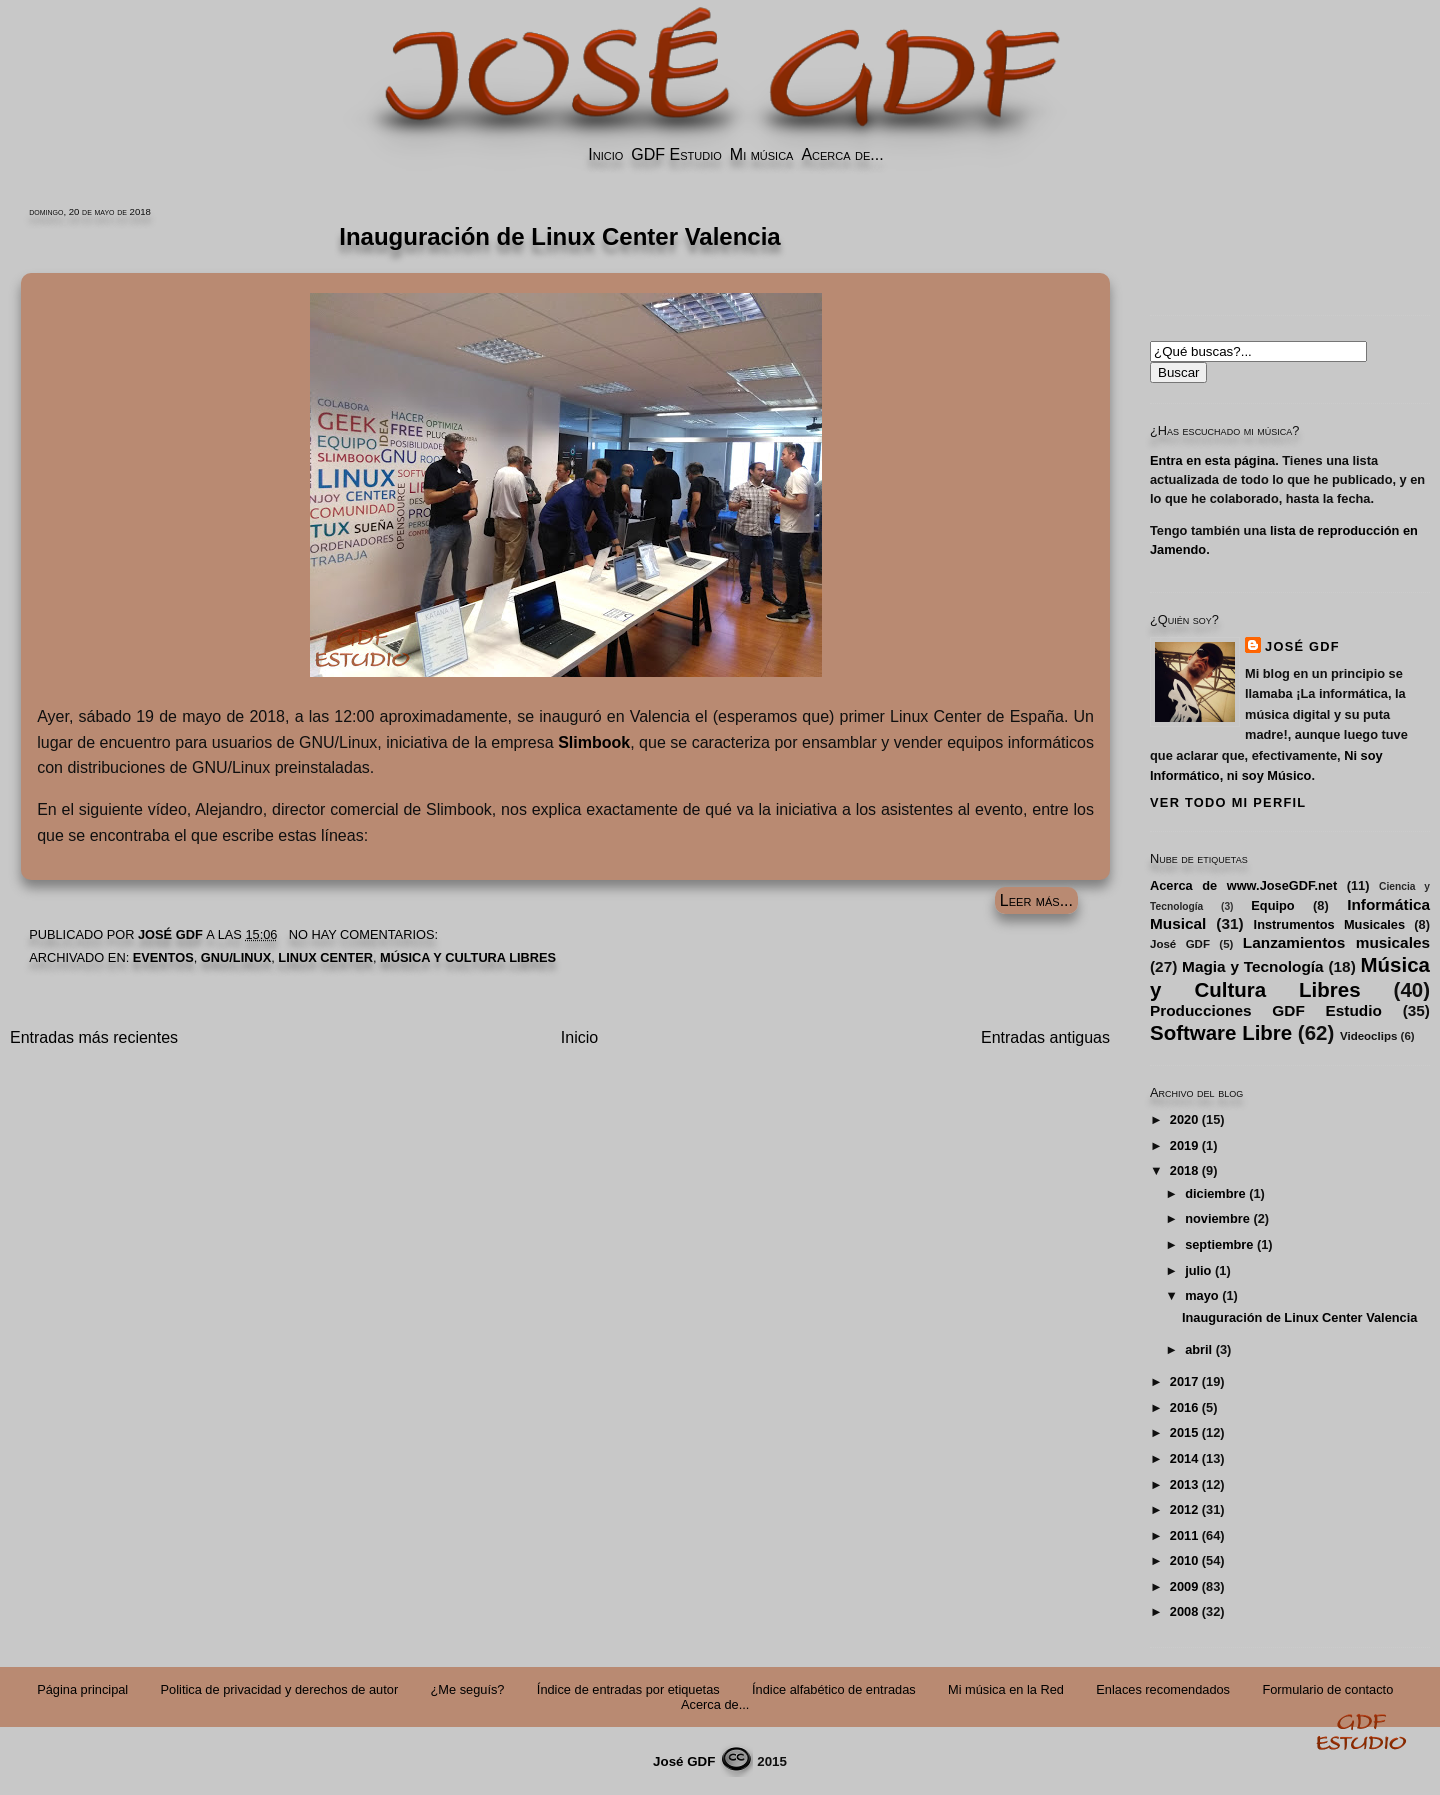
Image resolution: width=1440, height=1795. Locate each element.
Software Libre (1221, 1032)
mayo (1201, 1295)
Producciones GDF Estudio (1266, 1010)
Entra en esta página (1212, 460)
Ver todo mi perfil (1228, 802)
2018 (1184, 1170)
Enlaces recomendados (1163, 1689)
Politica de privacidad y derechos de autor (280, 1689)
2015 (1184, 1432)
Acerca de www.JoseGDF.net (1243, 885)
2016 (1184, 1407)
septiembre (1219, 1244)
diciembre (1215, 1193)
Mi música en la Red (1006, 1689)
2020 (1184, 1119)
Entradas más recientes (94, 1037)
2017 (1184, 1381)
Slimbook (594, 742)
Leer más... (1036, 900)
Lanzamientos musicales (1336, 942)
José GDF (1302, 646)
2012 (1184, 1509)
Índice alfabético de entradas (834, 1689)
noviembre (1217, 1218)
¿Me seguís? (468, 1689)
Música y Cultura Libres (468, 957)
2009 (1184, 1586)
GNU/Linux (236, 957)
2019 (1184, 1145)
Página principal (82, 1689)
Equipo (1272, 905)
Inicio (605, 154)
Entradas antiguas (1045, 1037)
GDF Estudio (676, 154)
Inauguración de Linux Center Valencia (1299, 1317)
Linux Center (325, 957)
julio (1198, 1270)
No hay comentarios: (365, 934)
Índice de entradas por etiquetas (628, 1689)
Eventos (163, 957)
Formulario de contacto (1327, 1689)
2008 (1184, 1611)
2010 (1184, 1560)
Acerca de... (842, 154)
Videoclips (1368, 1036)
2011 (1184, 1535)
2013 (1184, 1484)
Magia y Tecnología (1253, 966)
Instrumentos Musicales (1329, 924)
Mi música (762, 154)
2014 (1184, 1458)
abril (1198, 1349)
